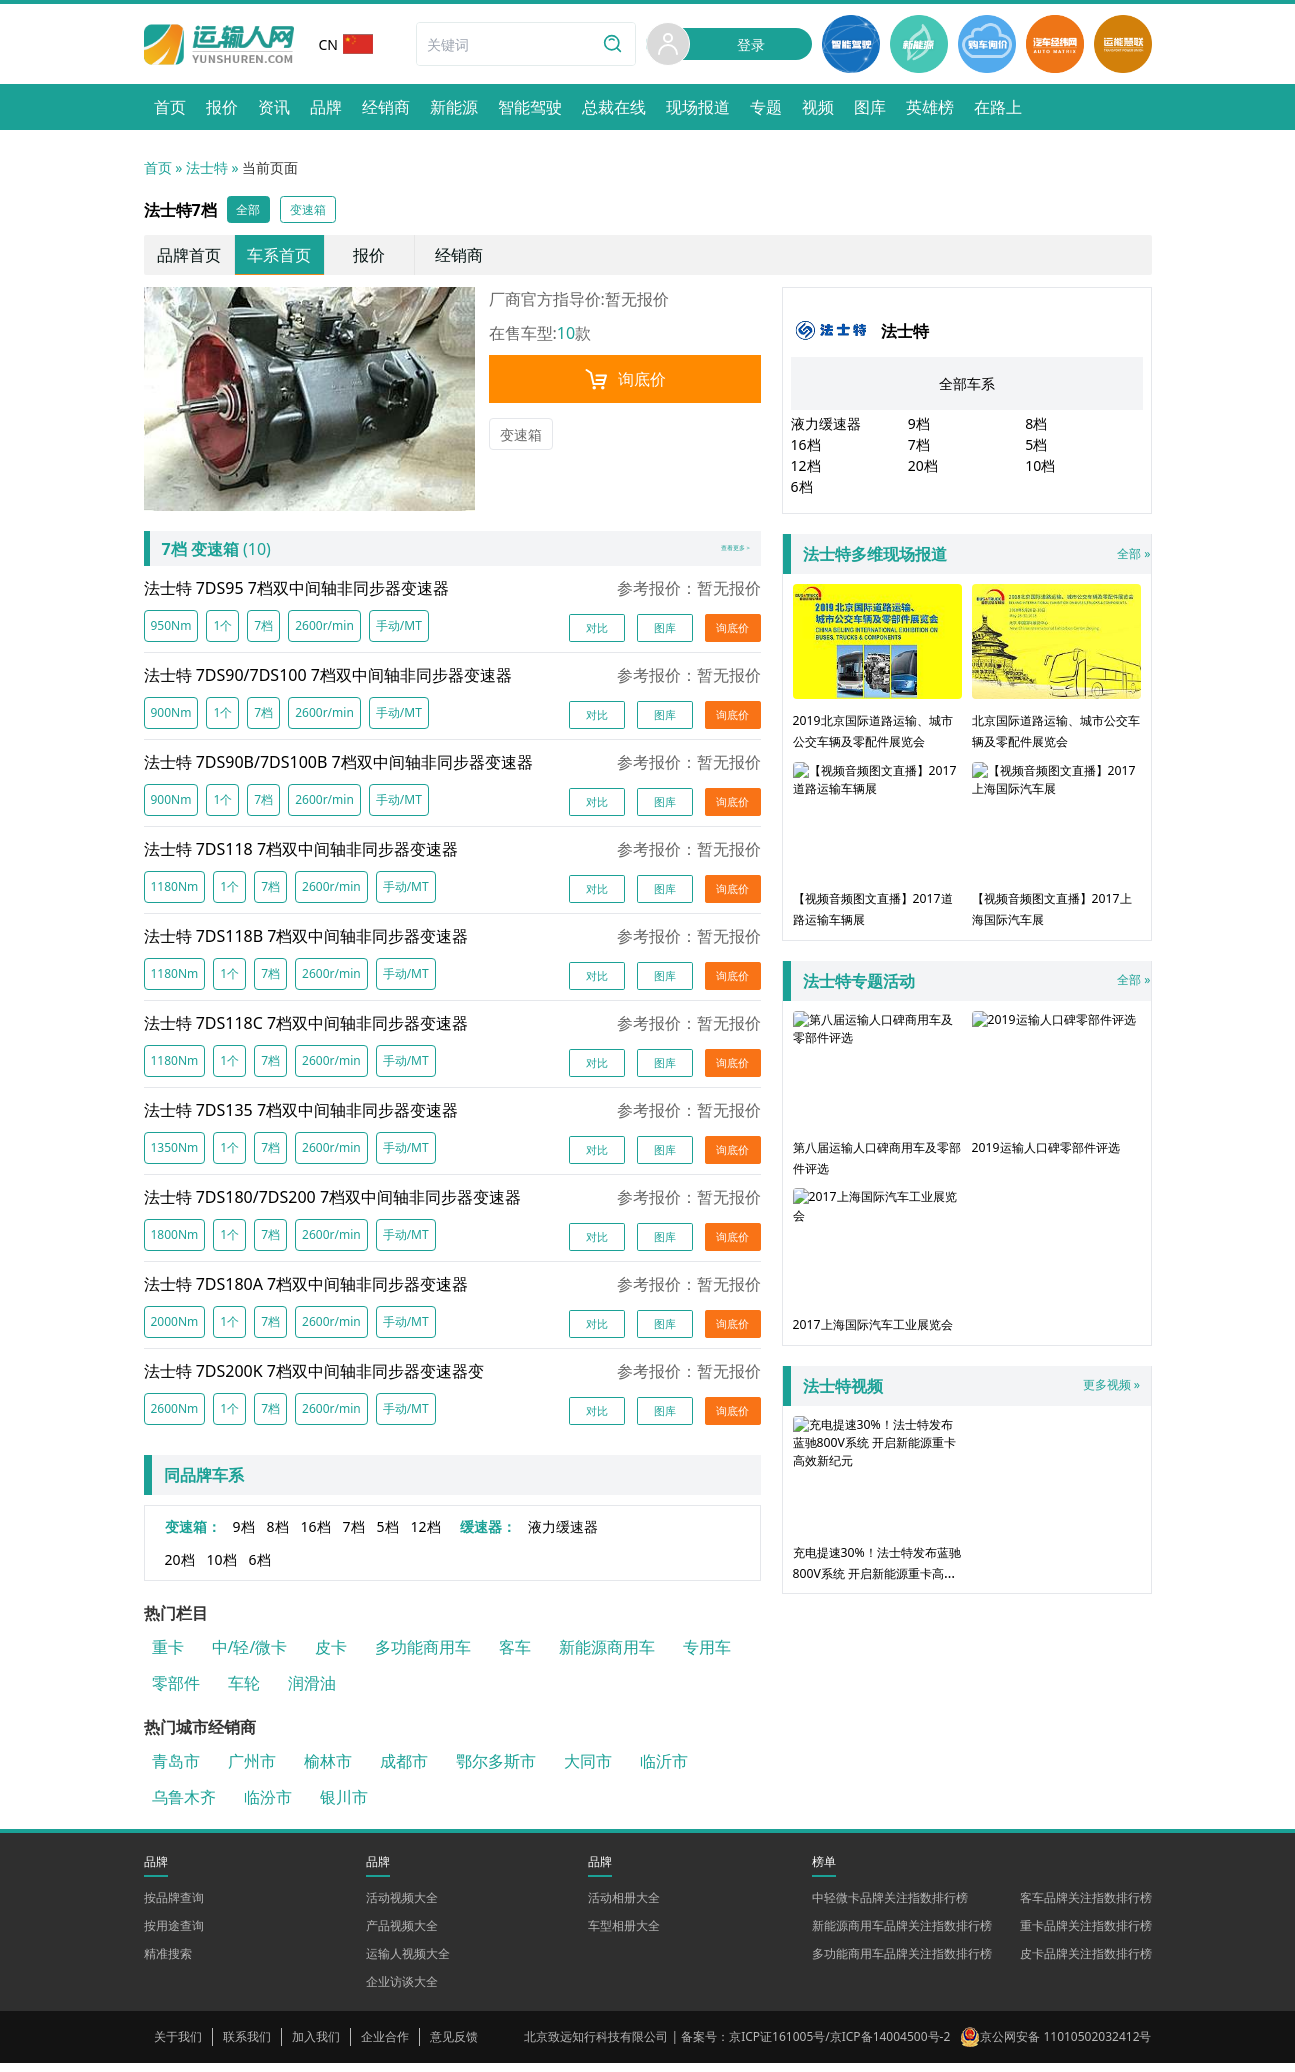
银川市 (344, 1806)
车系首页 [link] (279, 259)
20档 (180, 1568)
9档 (244, 1535)
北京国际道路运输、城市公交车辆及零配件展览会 (1056, 671)
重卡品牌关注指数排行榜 (1086, 1934)
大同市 (588, 1770)
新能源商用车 (607, 1656)
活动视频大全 (402, 1906)
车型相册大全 (624, 1934)
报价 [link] (369, 259)
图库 (665, 634)
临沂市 (664, 1770)
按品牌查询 (174, 1906)
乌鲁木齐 (184, 1806)
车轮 (244, 1692)
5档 (388, 1535)
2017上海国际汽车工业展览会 (877, 1273)
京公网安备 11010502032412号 (1065, 2045)
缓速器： (488, 1535)
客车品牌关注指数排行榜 (1086, 1906)
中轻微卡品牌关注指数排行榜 (890, 1906)
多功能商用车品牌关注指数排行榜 (902, 1962)
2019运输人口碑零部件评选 (1056, 1096)
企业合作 (385, 2045)
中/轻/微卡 (250, 1656)
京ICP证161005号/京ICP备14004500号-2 (839, 2045)
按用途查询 (174, 1934)
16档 (316, 1535)
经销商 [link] (459, 259)
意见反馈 (454, 2045)
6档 (260, 1568)
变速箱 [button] (319, 211)
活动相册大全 (624, 1906)
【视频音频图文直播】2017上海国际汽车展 (1056, 848)
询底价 (625, 383)
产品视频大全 (402, 1934)
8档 (278, 1535)
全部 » (971, 558)
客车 (515, 1656)
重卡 (168, 1656)
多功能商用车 (423, 1656)
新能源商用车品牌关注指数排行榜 (902, 1934)
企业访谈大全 (402, 1990)
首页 (158, 167)
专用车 (707, 1656)
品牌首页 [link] (189, 259)
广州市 (252, 1770)
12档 (426, 1535)
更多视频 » (1105, 1407)
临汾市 (268, 1806)
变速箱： (193, 1535)
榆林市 (328, 1770)
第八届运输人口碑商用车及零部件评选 (877, 1096)
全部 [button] (252, 211)
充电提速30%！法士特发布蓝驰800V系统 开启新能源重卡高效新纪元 (877, 1531)
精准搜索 (168, 1962)
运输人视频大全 (408, 1962)
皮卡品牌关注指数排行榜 (1086, 1962)
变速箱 (521, 438)
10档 (222, 1568)
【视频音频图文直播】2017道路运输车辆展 (877, 848)
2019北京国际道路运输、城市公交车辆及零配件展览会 (877, 681)
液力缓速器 (563, 1535)
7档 (354, 1535)
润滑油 (312, 1692)
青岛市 (176, 1770)
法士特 (207, 167)
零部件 (176, 1692)
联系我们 (247, 2045)
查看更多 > (715, 555)
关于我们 (178, 2045)
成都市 (404, 1770)
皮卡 (331, 1656)
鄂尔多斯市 (496, 1770)
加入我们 (316, 2045)
